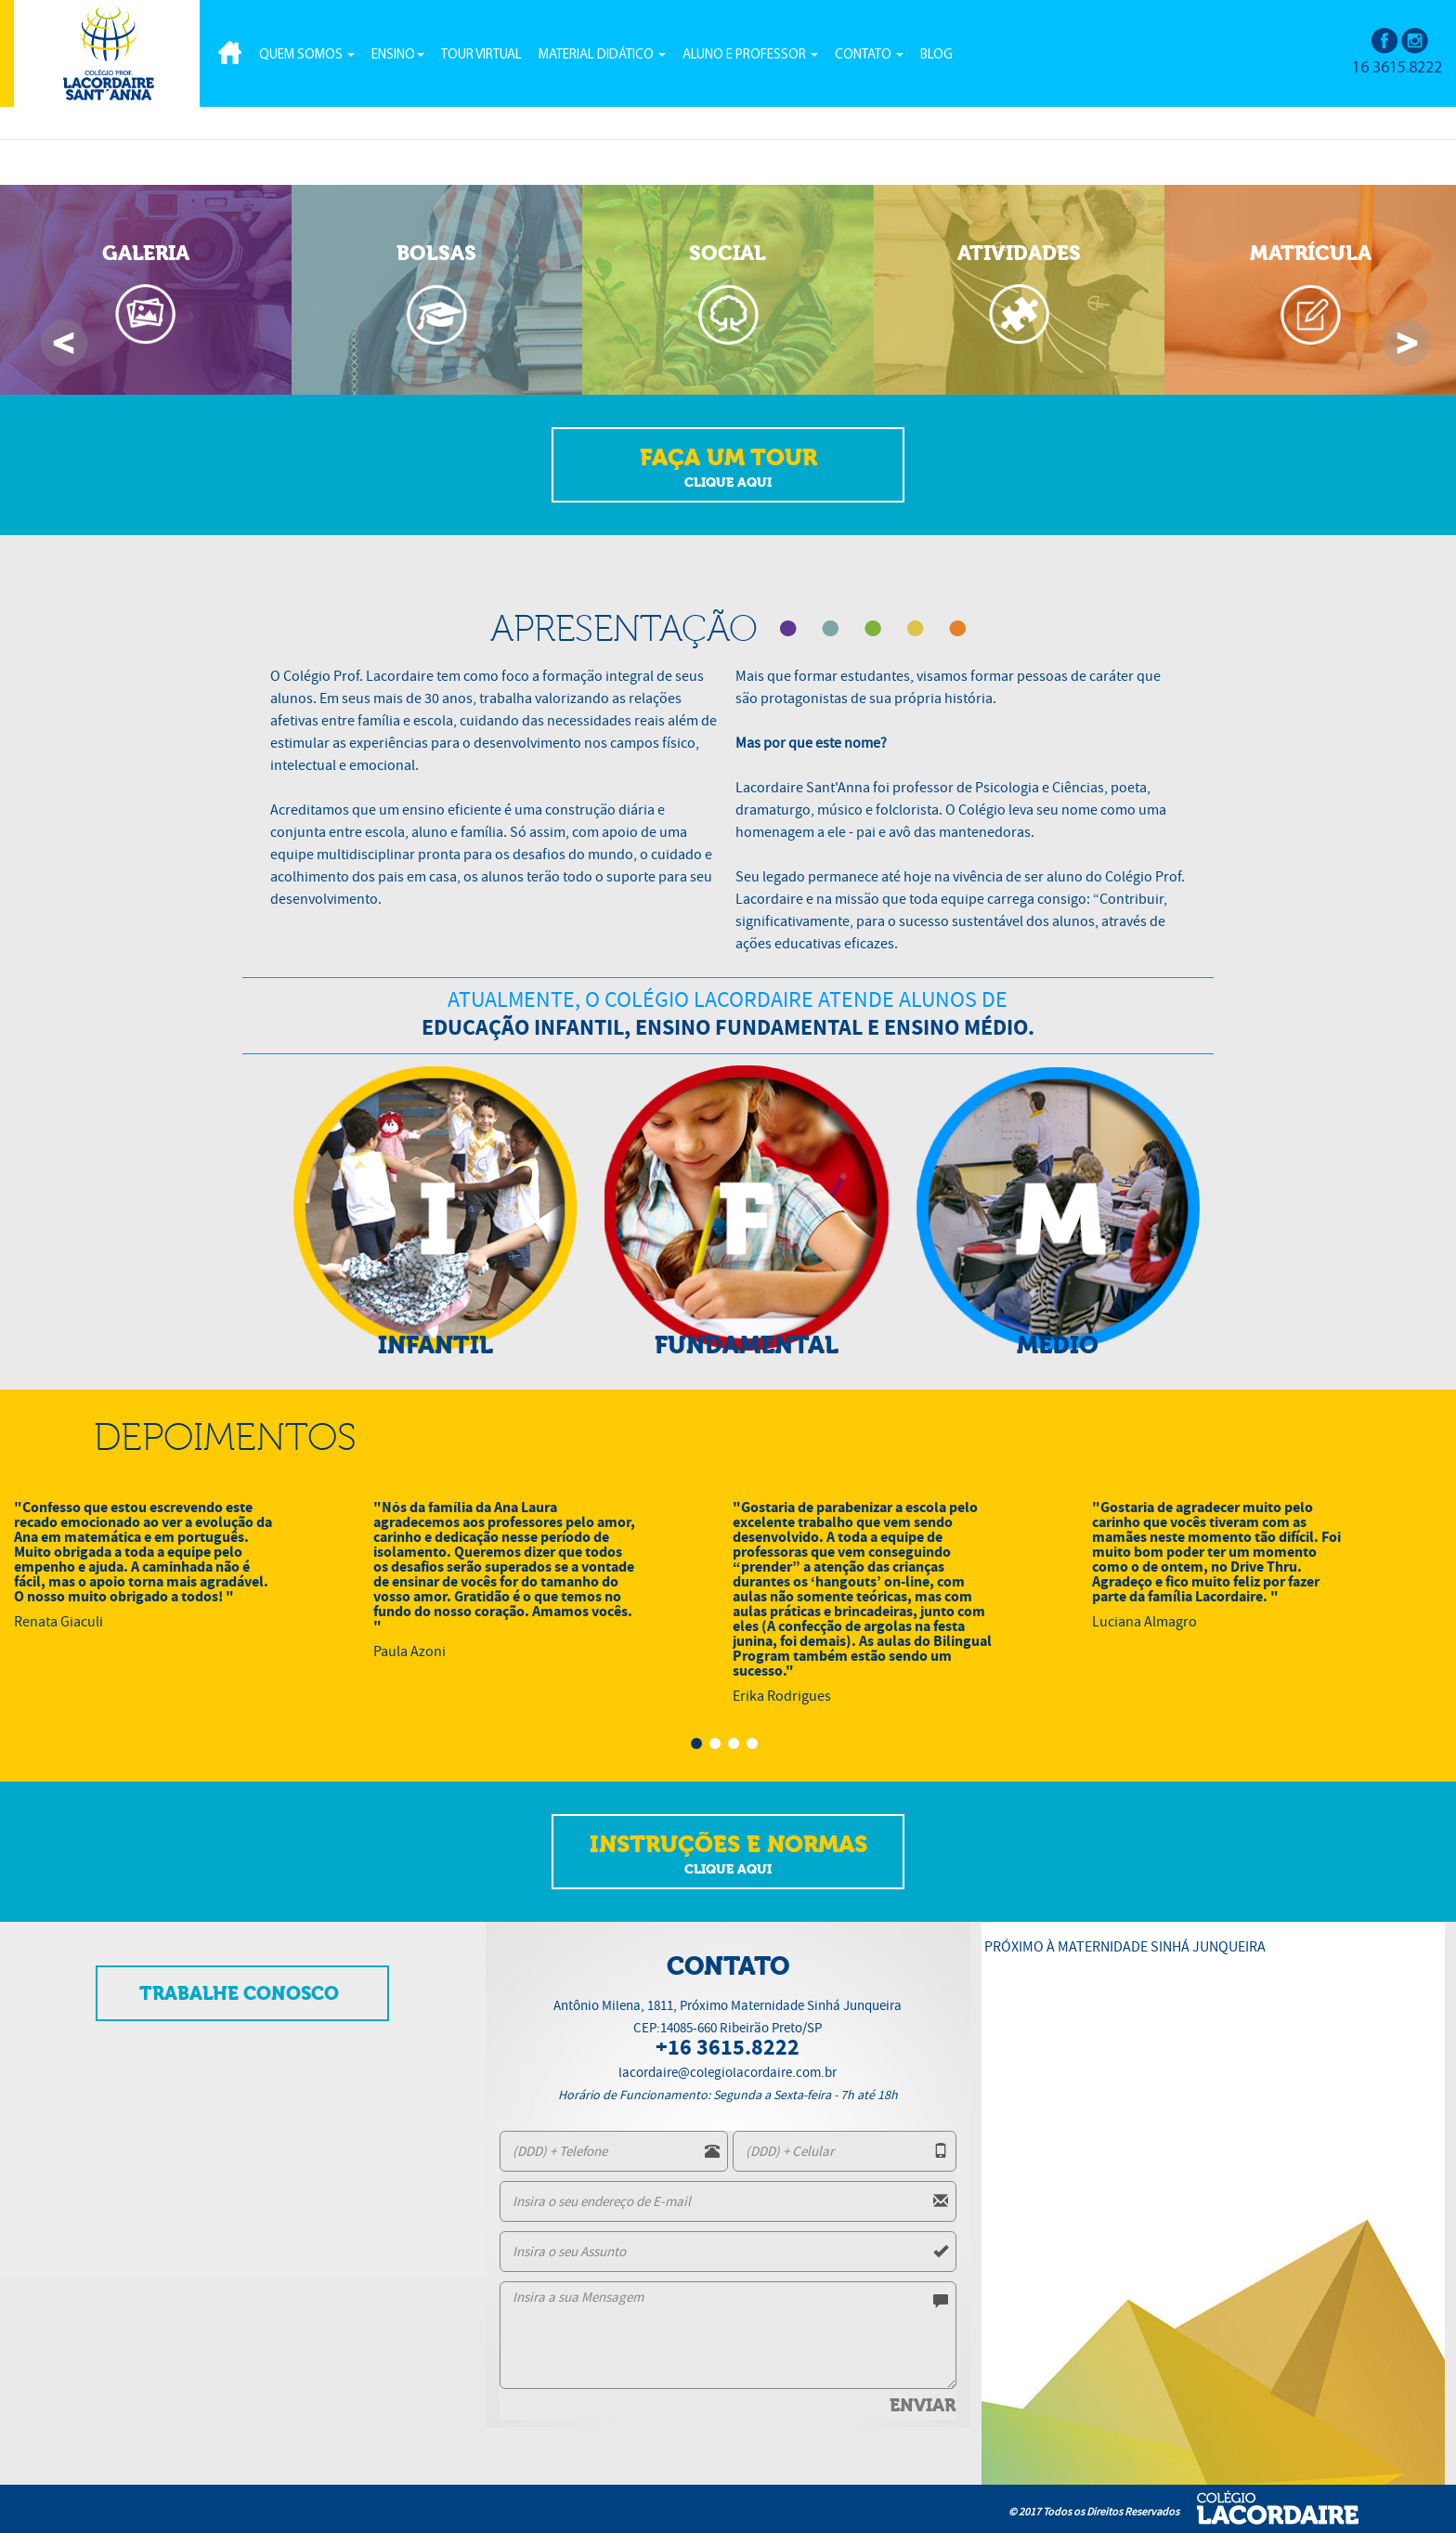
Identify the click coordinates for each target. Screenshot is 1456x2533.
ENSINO (397, 55)
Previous (64, 343)
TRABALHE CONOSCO (239, 1993)
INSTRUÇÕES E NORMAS (728, 1855)
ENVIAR (923, 2406)
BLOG (936, 55)
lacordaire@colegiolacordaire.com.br (727, 2072)
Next (1406, 343)
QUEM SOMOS (307, 55)
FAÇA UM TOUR (728, 468)
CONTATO (869, 55)
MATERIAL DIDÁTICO (602, 55)
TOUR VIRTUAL (481, 55)
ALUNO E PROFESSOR (750, 55)
